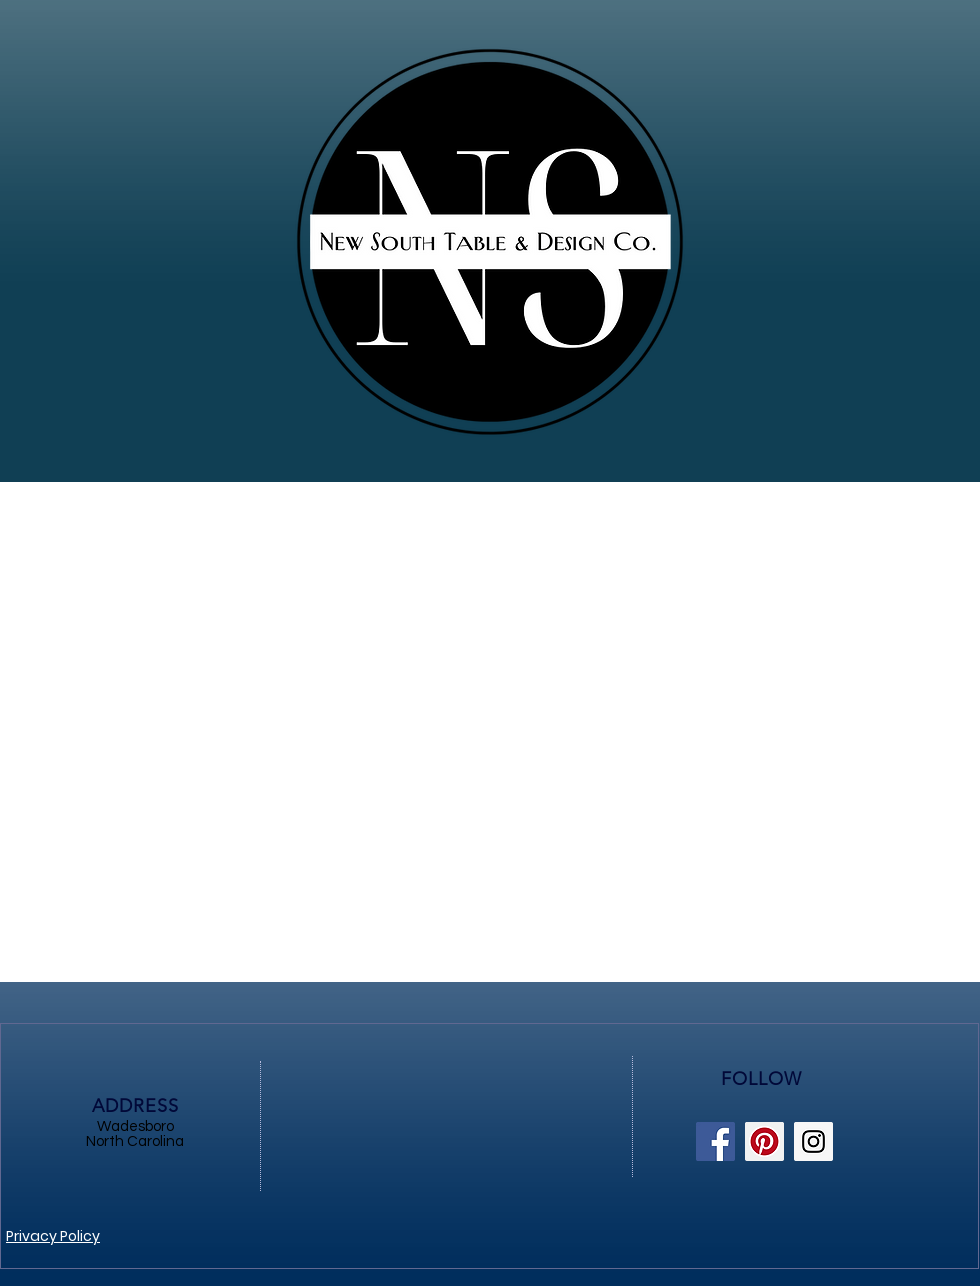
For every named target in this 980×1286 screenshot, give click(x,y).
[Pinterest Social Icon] (764, 1141)
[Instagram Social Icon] (813, 1141)
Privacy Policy (53, 1236)
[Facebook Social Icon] (715, 1141)
